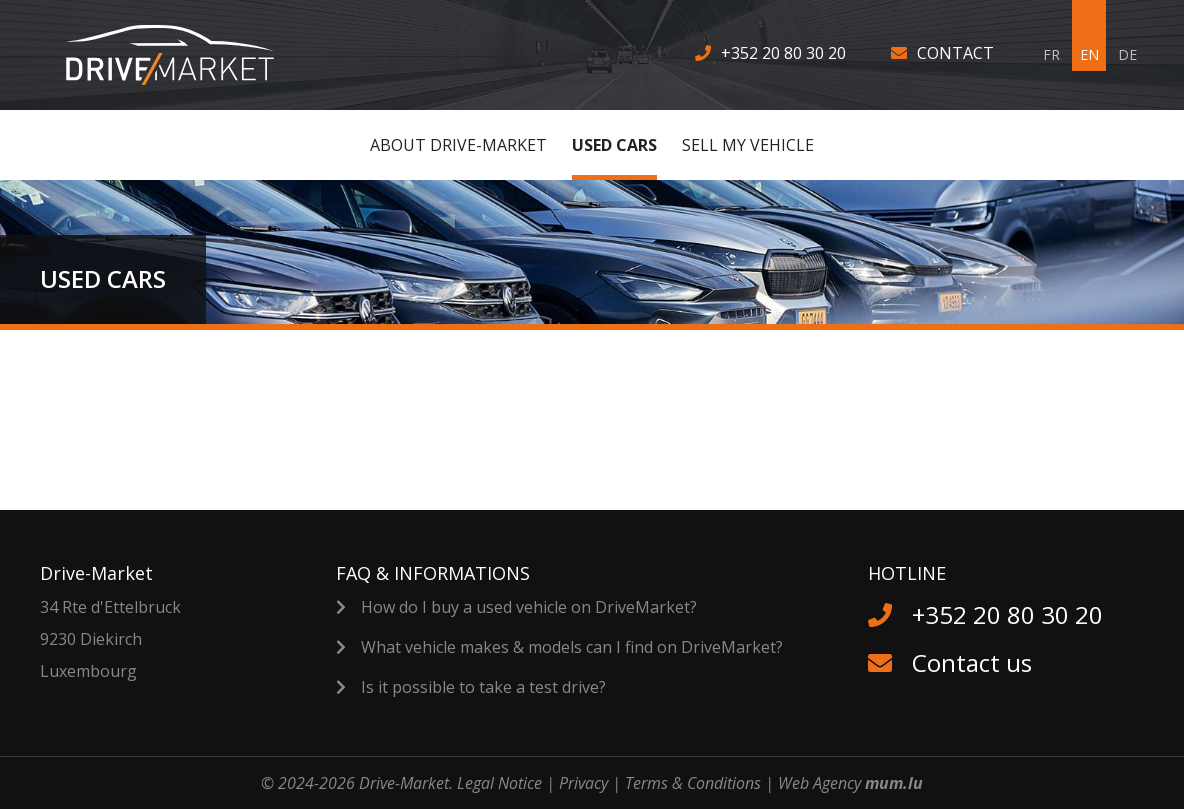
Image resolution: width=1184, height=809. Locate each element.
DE (1127, 54)
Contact (955, 53)
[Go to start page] (182, 55)
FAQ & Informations (433, 573)
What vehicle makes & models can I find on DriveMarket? (572, 647)
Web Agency (819, 783)
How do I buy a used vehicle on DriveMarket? (529, 607)
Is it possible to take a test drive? (483, 687)
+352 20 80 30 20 (783, 53)
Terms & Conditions (693, 783)
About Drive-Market (458, 145)
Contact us (972, 662)
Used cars (614, 145)
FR (1051, 54)
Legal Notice (499, 783)
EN (1089, 54)
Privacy (583, 783)
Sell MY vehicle (748, 145)
